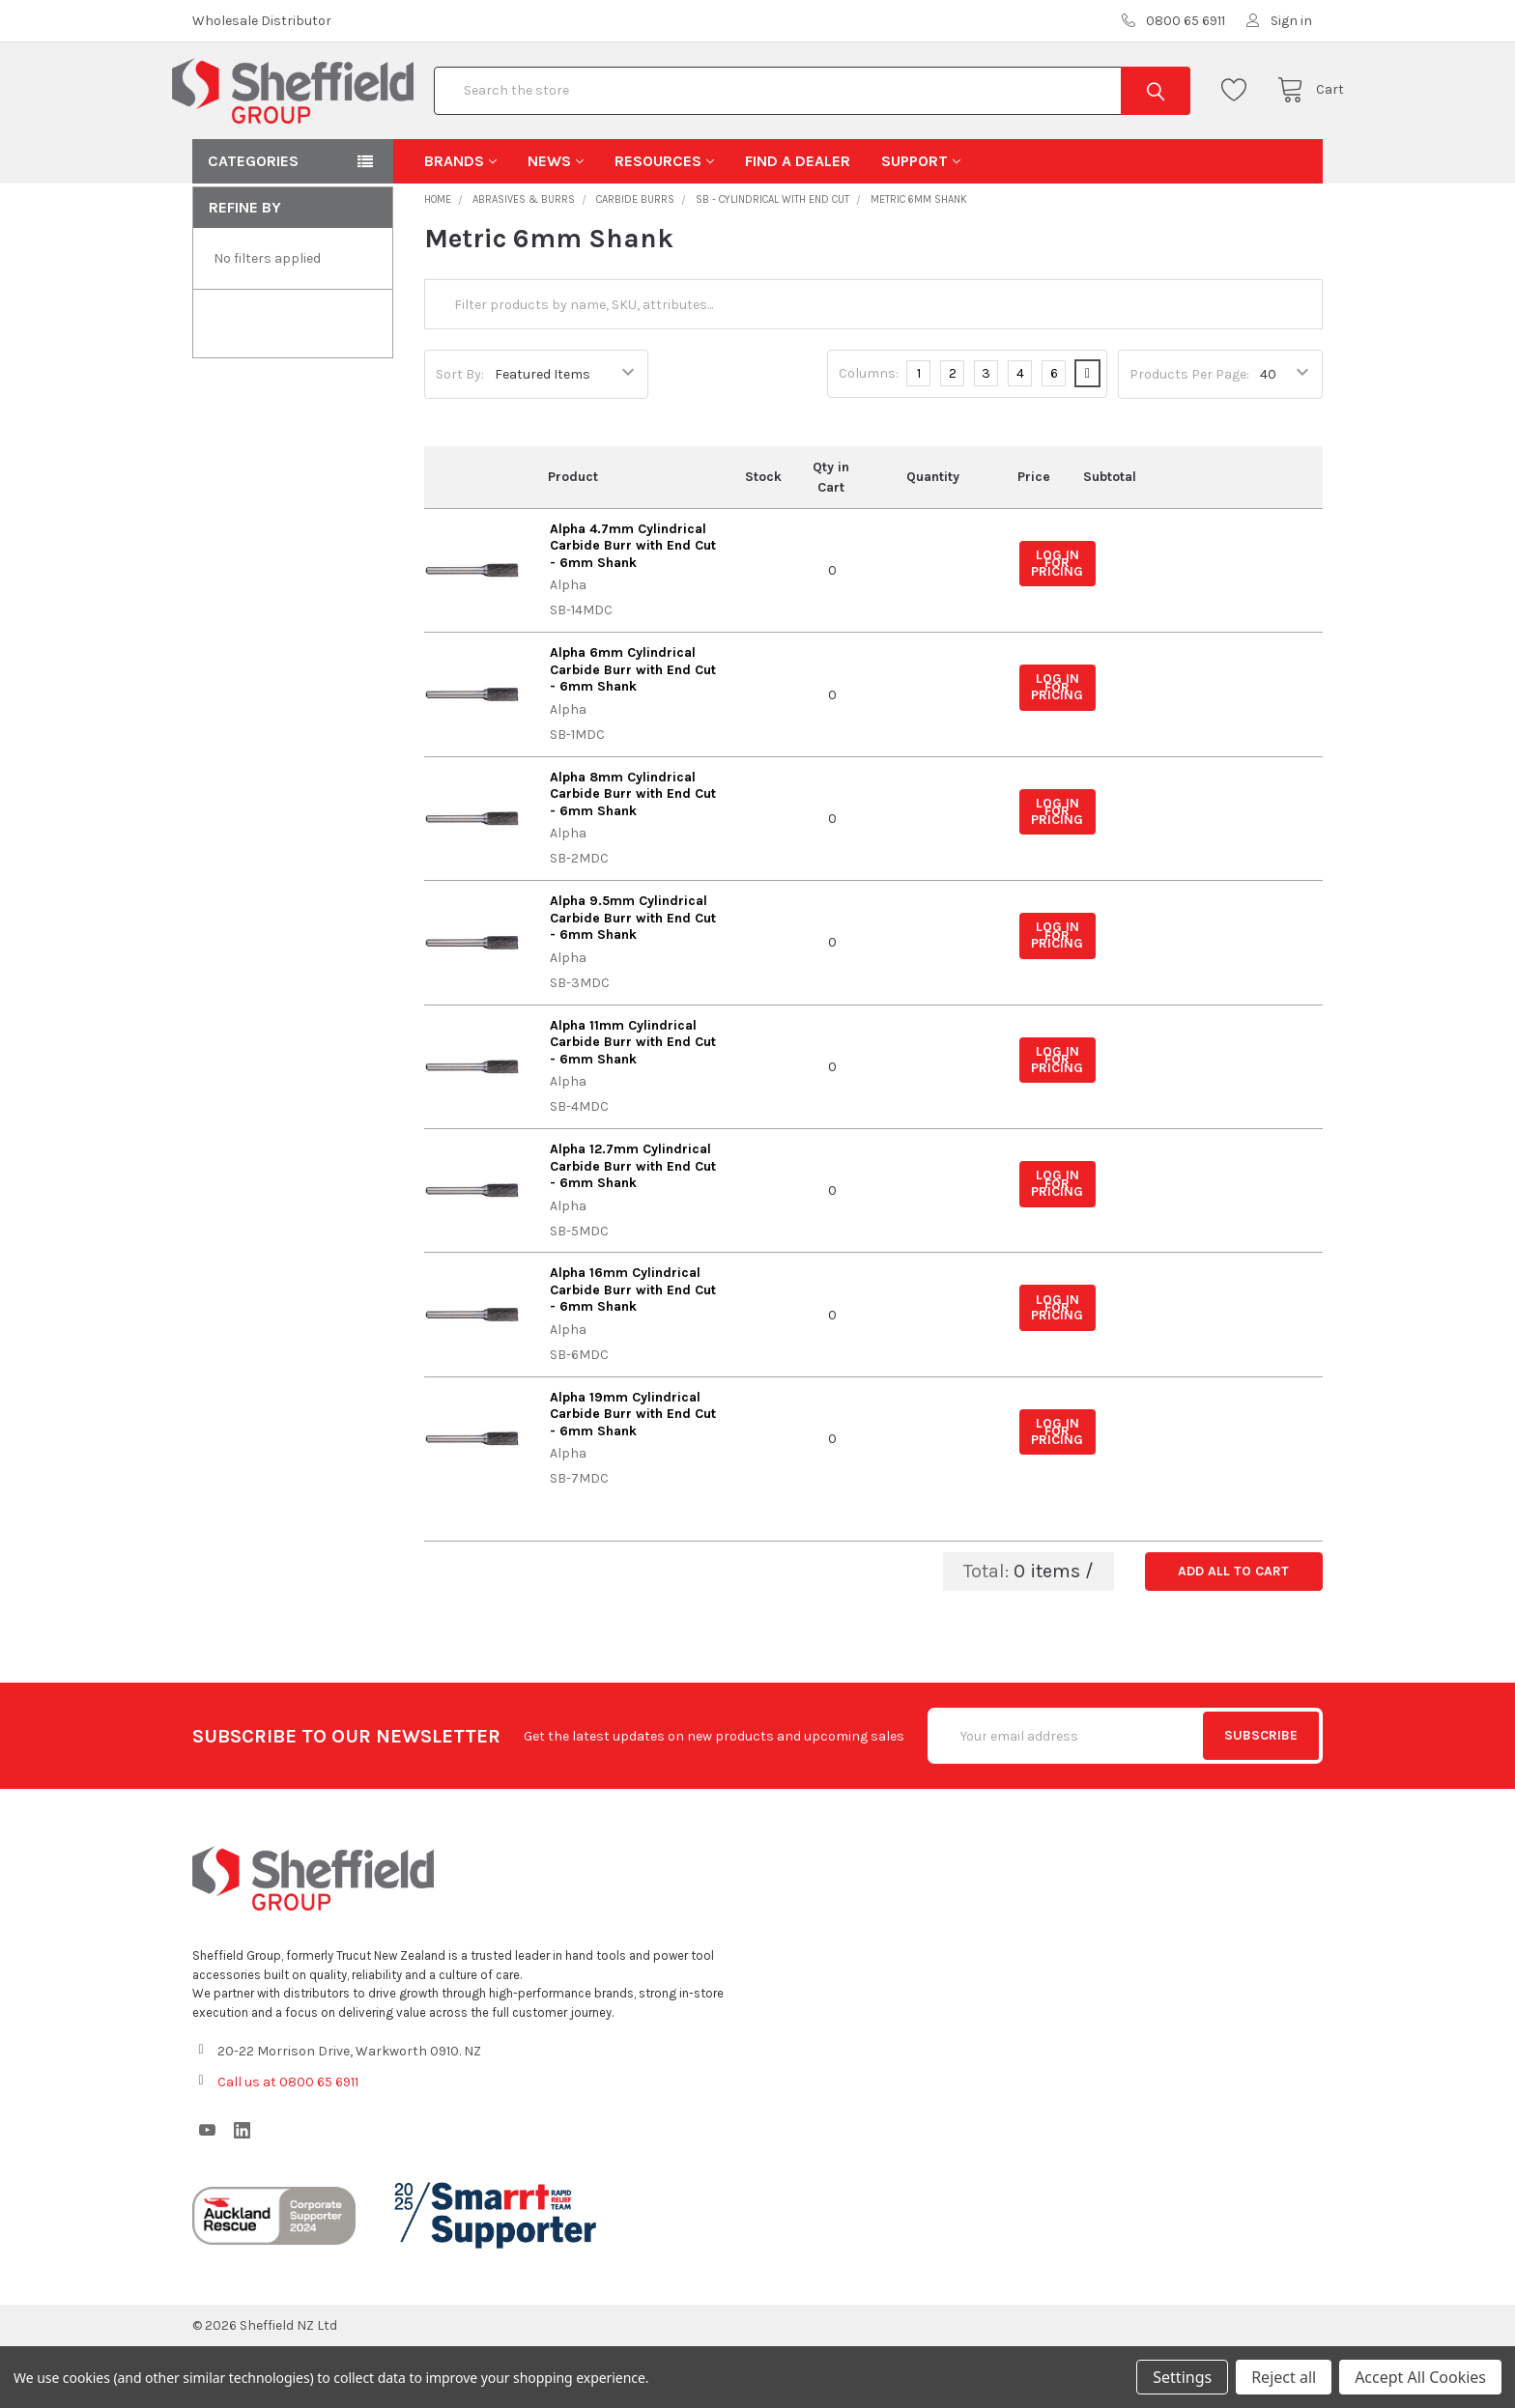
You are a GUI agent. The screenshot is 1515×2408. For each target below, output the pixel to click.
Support (920, 222)
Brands (460, 222)
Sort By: (460, 436)
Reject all (1283, 2377)
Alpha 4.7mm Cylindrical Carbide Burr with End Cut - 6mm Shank (633, 607)
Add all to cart (1233, 1633)
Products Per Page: (1189, 436)
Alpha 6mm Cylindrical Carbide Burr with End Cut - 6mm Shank (633, 731)
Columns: (869, 435)
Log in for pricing (1057, 625)
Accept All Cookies (1420, 2377)
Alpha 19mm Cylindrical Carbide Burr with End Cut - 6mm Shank (633, 1476)
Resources (664, 222)
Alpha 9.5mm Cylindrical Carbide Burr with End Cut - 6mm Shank (633, 979)
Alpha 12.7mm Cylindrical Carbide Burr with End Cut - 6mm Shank (633, 1228)
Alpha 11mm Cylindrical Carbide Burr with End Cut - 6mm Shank (633, 1104)
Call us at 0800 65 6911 (287, 2144)
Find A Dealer (797, 222)
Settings (1182, 2377)
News (556, 222)
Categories (253, 222)
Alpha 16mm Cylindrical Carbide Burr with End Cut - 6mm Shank (633, 1351)
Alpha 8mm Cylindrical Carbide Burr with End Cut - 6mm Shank (633, 856)
